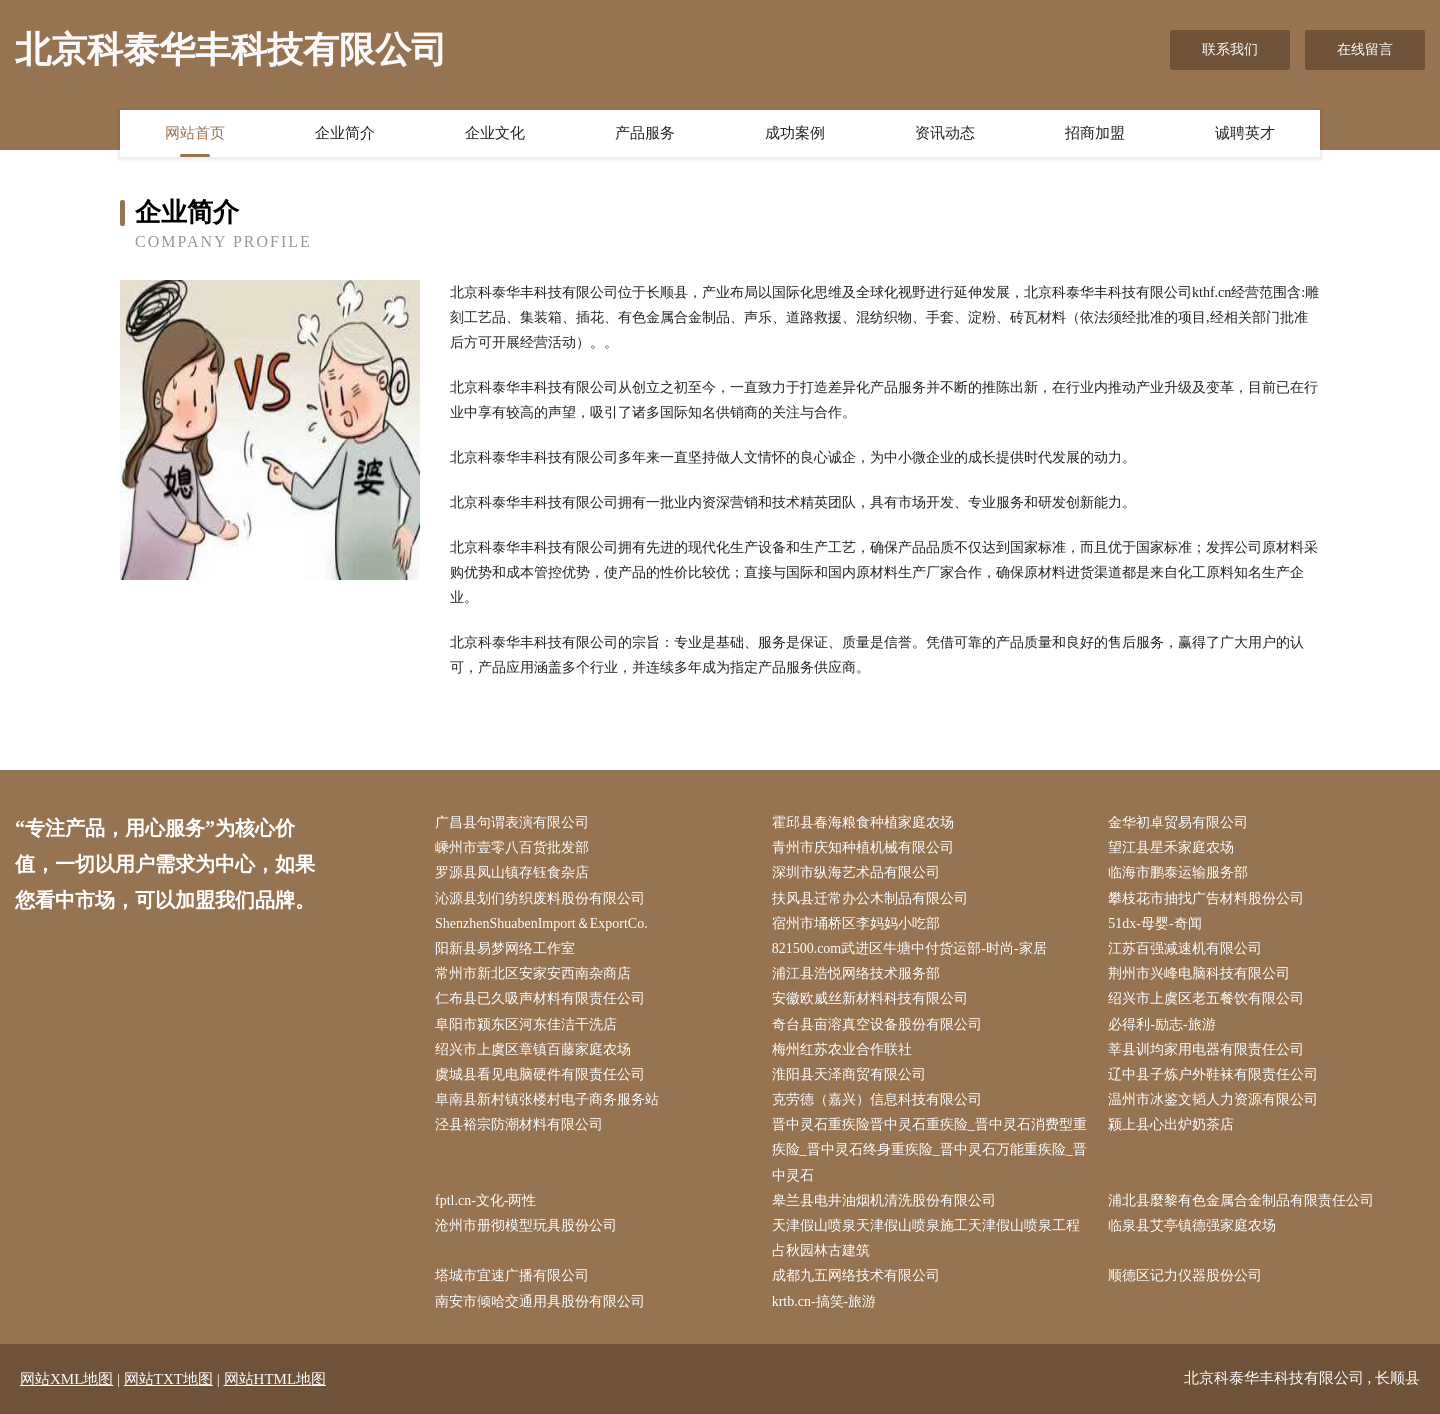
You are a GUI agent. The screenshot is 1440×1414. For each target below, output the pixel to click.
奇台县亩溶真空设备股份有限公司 (877, 1024)
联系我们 (1230, 49)
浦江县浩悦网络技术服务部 (856, 973)
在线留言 (1365, 49)
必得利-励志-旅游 (1161, 1024)
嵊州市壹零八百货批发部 (512, 847)
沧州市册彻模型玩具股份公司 (526, 1225)
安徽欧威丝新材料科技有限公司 (870, 998)
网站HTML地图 (275, 1379)
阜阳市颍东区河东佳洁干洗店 (526, 1024)
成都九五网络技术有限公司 (856, 1275)
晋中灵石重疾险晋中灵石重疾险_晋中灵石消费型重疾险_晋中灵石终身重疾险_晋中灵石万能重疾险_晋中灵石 (929, 1149)
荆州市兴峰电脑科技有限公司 (1199, 973)
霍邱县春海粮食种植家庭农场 (863, 822)
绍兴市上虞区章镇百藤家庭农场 (533, 1049)
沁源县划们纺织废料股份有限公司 (540, 898)
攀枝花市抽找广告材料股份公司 (1206, 898)
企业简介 (345, 133)
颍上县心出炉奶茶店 (1171, 1124)
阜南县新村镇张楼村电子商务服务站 (547, 1099)
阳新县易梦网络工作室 (505, 948)
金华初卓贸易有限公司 (1178, 822)
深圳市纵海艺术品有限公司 (856, 872)
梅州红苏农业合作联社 (842, 1049)
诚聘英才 (1245, 133)
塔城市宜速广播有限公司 (512, 1275)
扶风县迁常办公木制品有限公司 (870, 898)
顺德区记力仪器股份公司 (1185, 1275)
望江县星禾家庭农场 (1171, 847)
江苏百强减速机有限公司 (1185, 948)
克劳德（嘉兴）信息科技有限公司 (877, 1099)
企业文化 (495, 133)
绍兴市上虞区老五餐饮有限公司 (1206, 998)
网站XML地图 (66, 1379)
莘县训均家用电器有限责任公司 (1206, 1049)
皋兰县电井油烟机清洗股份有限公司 (884, 1200)
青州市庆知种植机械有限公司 (863, 847)
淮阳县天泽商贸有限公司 (849, 1074)
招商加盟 (1095, 133)
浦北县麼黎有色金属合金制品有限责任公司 (1241, 1200)
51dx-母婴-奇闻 (1154, 923)
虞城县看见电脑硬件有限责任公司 (540, 1074)
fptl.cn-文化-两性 (485, 1200)
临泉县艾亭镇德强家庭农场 (1192, 1225)
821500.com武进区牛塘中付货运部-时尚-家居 (909, 948)
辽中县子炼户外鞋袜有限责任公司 (1213, 1074)
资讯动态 (945, 133)
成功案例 (795, 133)
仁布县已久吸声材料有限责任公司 (540, 998)
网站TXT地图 (168, 1379)
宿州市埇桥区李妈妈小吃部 (856, 923)
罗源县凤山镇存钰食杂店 (512, 872)
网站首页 (195, 133)
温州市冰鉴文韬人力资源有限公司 (1213, 1099)
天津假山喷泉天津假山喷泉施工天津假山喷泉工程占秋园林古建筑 (926, 1238)
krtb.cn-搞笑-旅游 (824, 1301)
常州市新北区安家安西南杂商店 (533, 973)
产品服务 (645, 133)
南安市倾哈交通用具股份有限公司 (540, 1301)
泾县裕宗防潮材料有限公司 (519, 1124)
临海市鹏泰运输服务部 (1178, 872)
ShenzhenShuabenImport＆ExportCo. (541, 923)
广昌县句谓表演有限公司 (512, 822)
